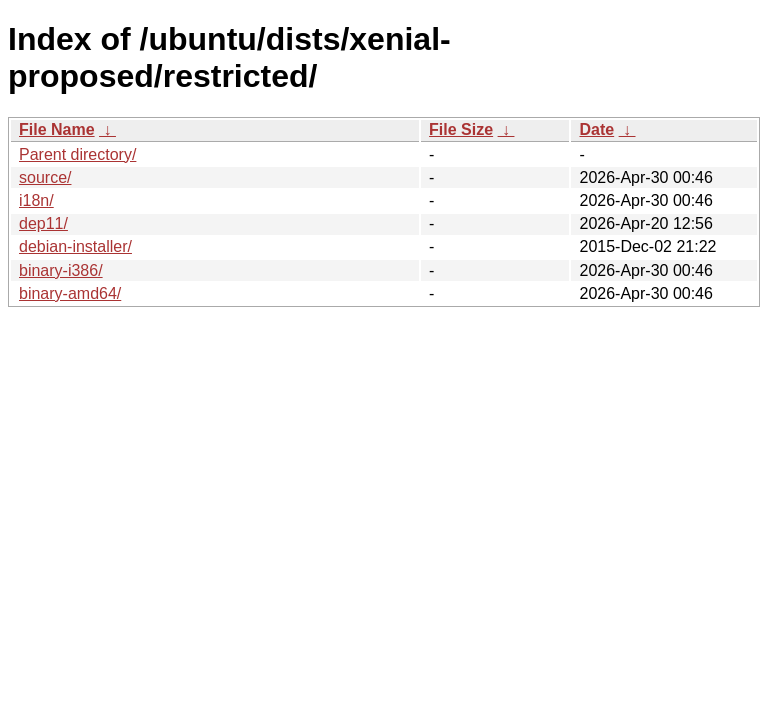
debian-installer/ (75, 246)
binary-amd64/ (70, 293)
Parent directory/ (77, 154)
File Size (461, 129)
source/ (45, 177)
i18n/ (36, 200)
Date (596, 129)
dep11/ (43, 223)
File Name (57, 129)
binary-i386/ (61, 270)
